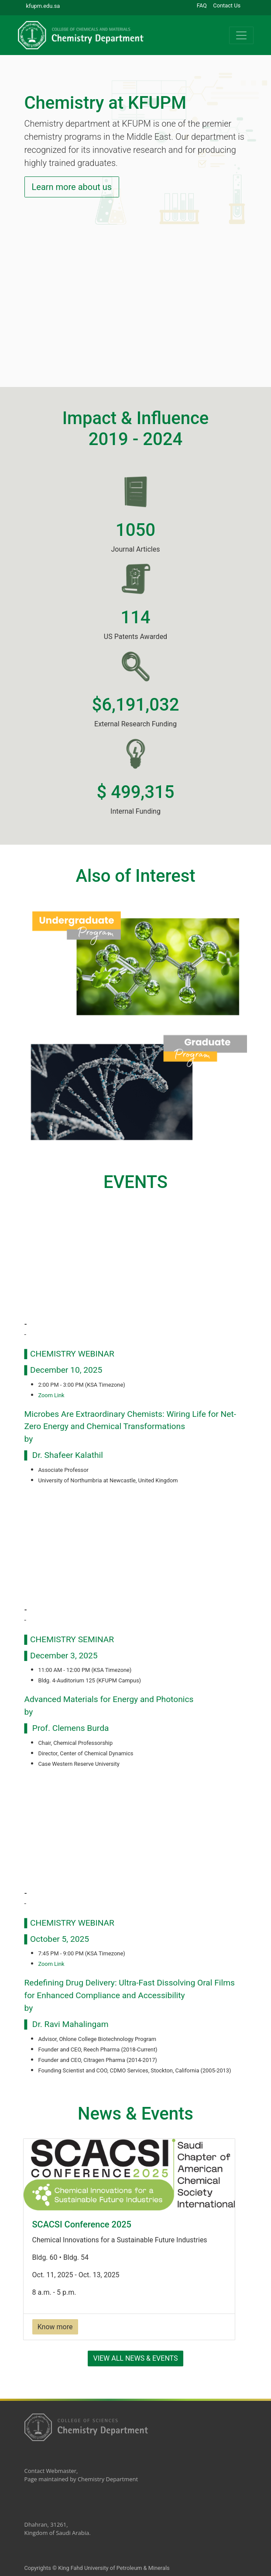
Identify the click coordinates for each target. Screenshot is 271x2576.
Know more (55, 2327)
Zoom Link (51, 1395)
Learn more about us (72, 187)
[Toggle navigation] (241, 35)
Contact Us (226, 5)
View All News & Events (135, 2358)
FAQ (202, 5)
